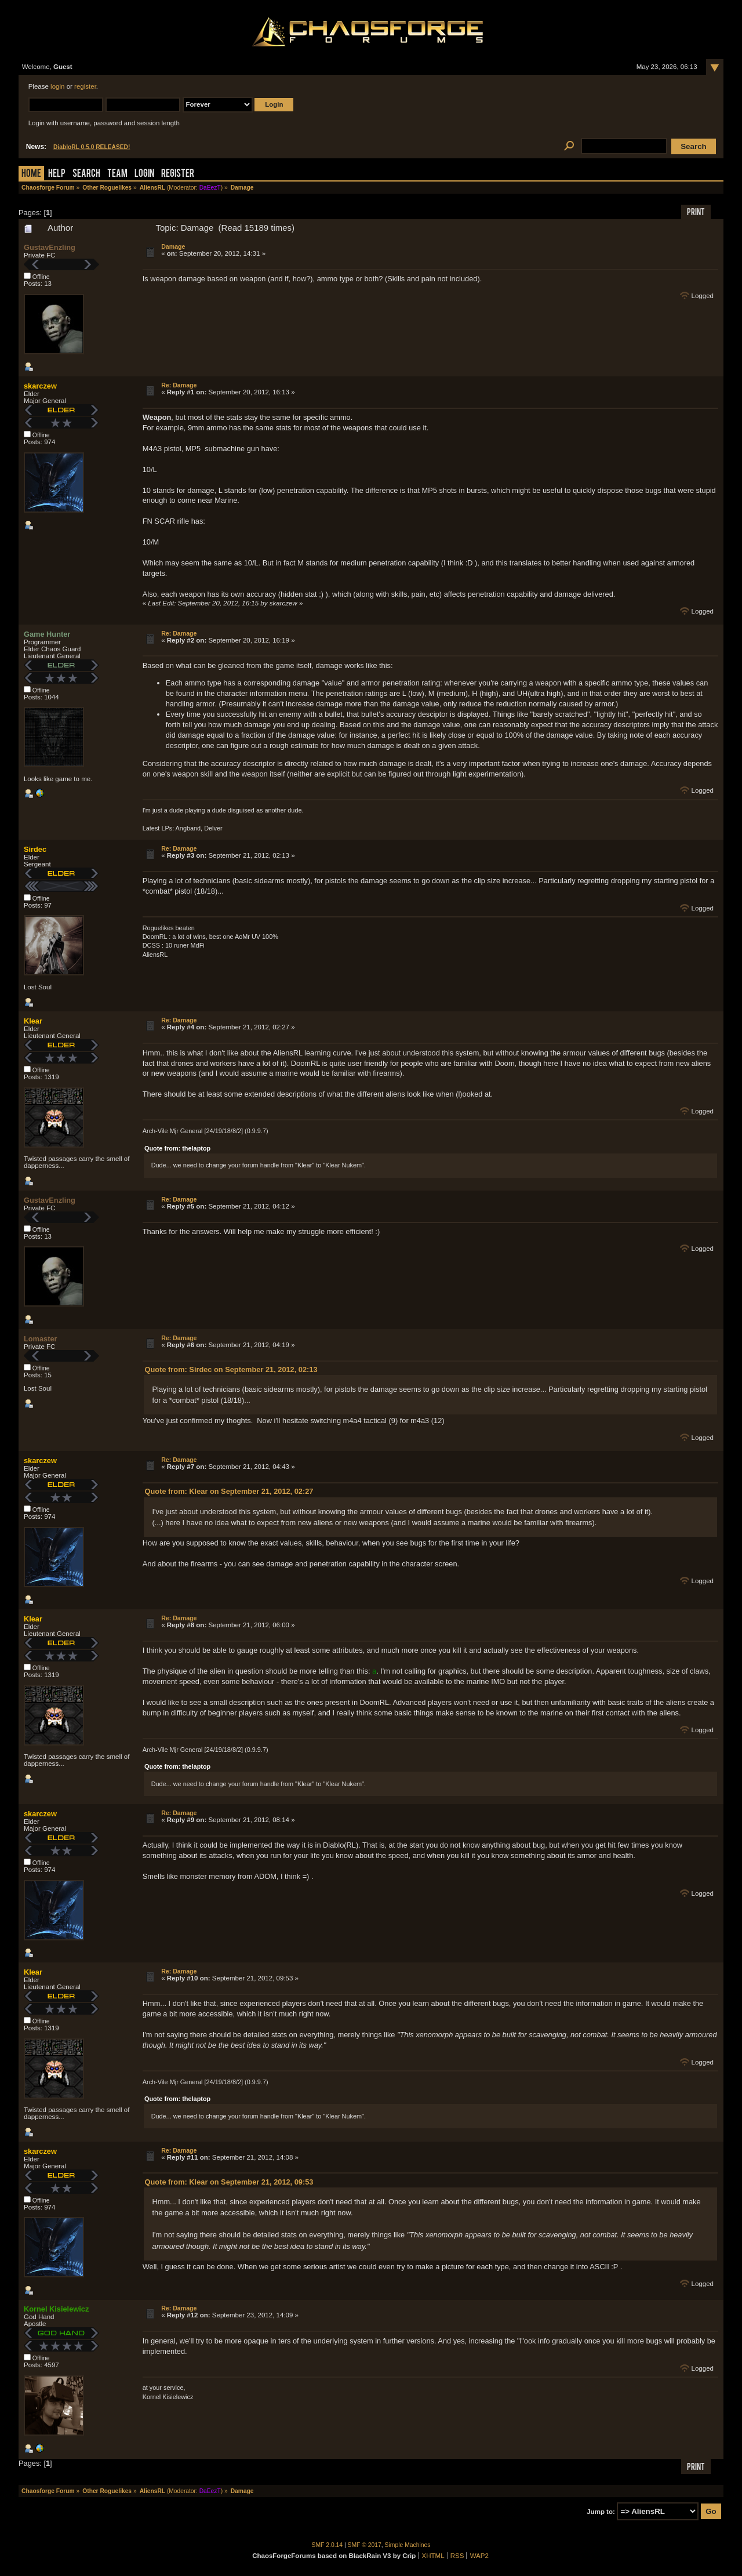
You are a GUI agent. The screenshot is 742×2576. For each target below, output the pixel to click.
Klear (33, 1021)
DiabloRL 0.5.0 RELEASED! (91, 147)
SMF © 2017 (364, 2545)
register (85, 86)
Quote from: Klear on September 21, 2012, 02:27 (229, 1491)
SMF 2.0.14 (327, 2545)
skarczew (40, 386)
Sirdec (35, 849)
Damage (173, 246)
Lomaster (40, 1338)
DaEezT (210, 187)
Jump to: (601, 2511)
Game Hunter (47, 634)
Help (57, 174)
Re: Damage (179, 385)
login (57, 86)
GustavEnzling (49, 247)
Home (31, 174)
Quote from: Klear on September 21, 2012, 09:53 (229, 2182)
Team (117, 174)
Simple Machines (408, 2545)
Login (144, 174)
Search (86, 174)
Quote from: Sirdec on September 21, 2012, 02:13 (231, 1369)
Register (177, 174)
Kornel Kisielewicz (56, 2309)
